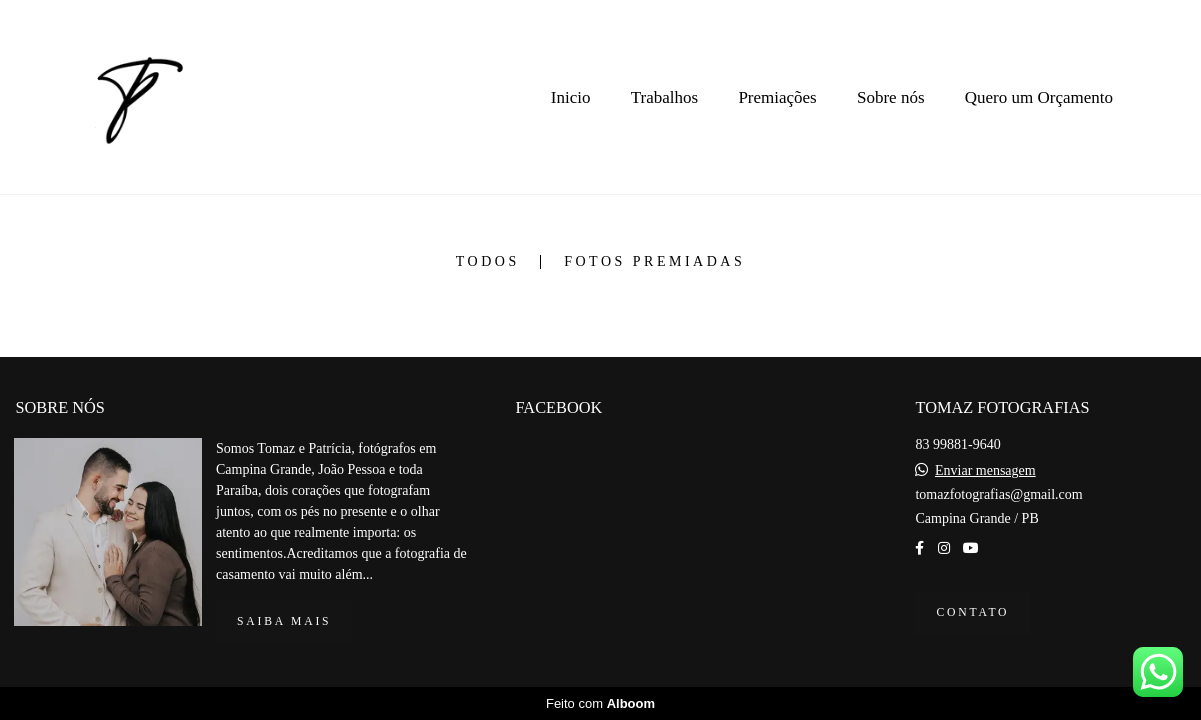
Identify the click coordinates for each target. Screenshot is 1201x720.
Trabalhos (664, 97)
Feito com (600, 703)
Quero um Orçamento (1039, 97)
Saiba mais (284, 621)
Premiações (777, 97)
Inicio (571, 97)
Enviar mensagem (985, 471)
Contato (972, 612)
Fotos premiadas (654, 262)
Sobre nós (891, 97)
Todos (488, 262)
